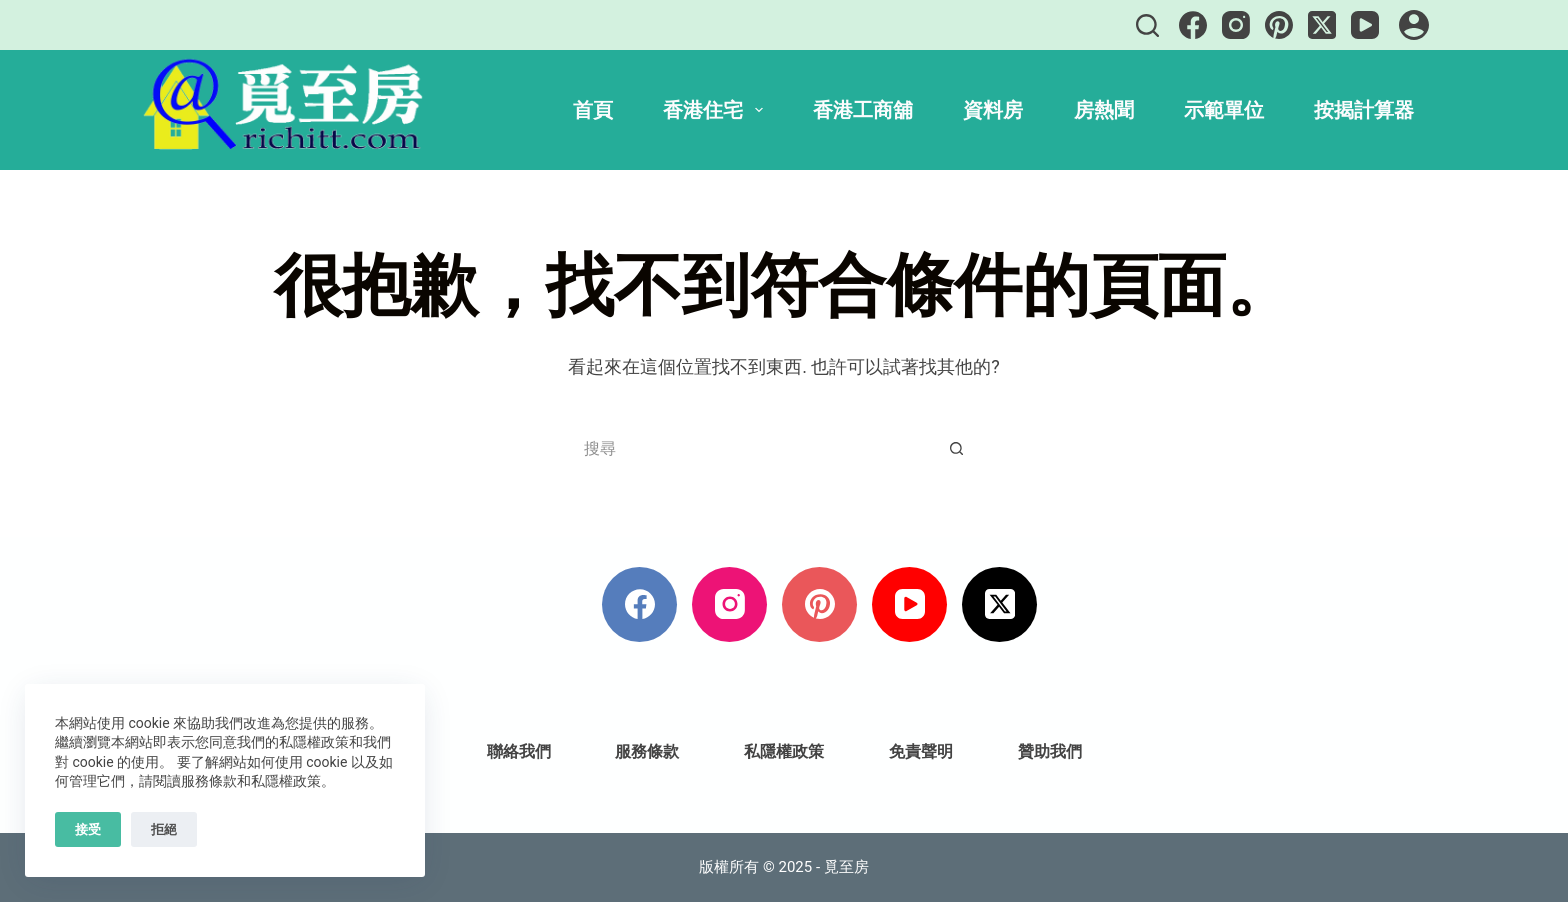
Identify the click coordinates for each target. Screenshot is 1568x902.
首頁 (593, 110)
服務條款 (647, 751)
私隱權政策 (784, 751)
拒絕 (164, 829)
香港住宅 (717, 110)
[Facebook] (1193, 25)
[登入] (1414, 25)
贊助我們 (1050, 751)
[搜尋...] (756, 449)
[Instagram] (1236, 25)
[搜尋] (1147, 25)
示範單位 (1224, 110)
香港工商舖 (863, 110)
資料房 (993, 110)
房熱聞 (1104, 110)
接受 (88, 829)
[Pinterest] (1279, 25)
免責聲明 (921, 751)
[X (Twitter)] (1322, 25)
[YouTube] (1365, 25)
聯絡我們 (519, 751)
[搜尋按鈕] (956, 449)
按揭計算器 (1364, 110)
